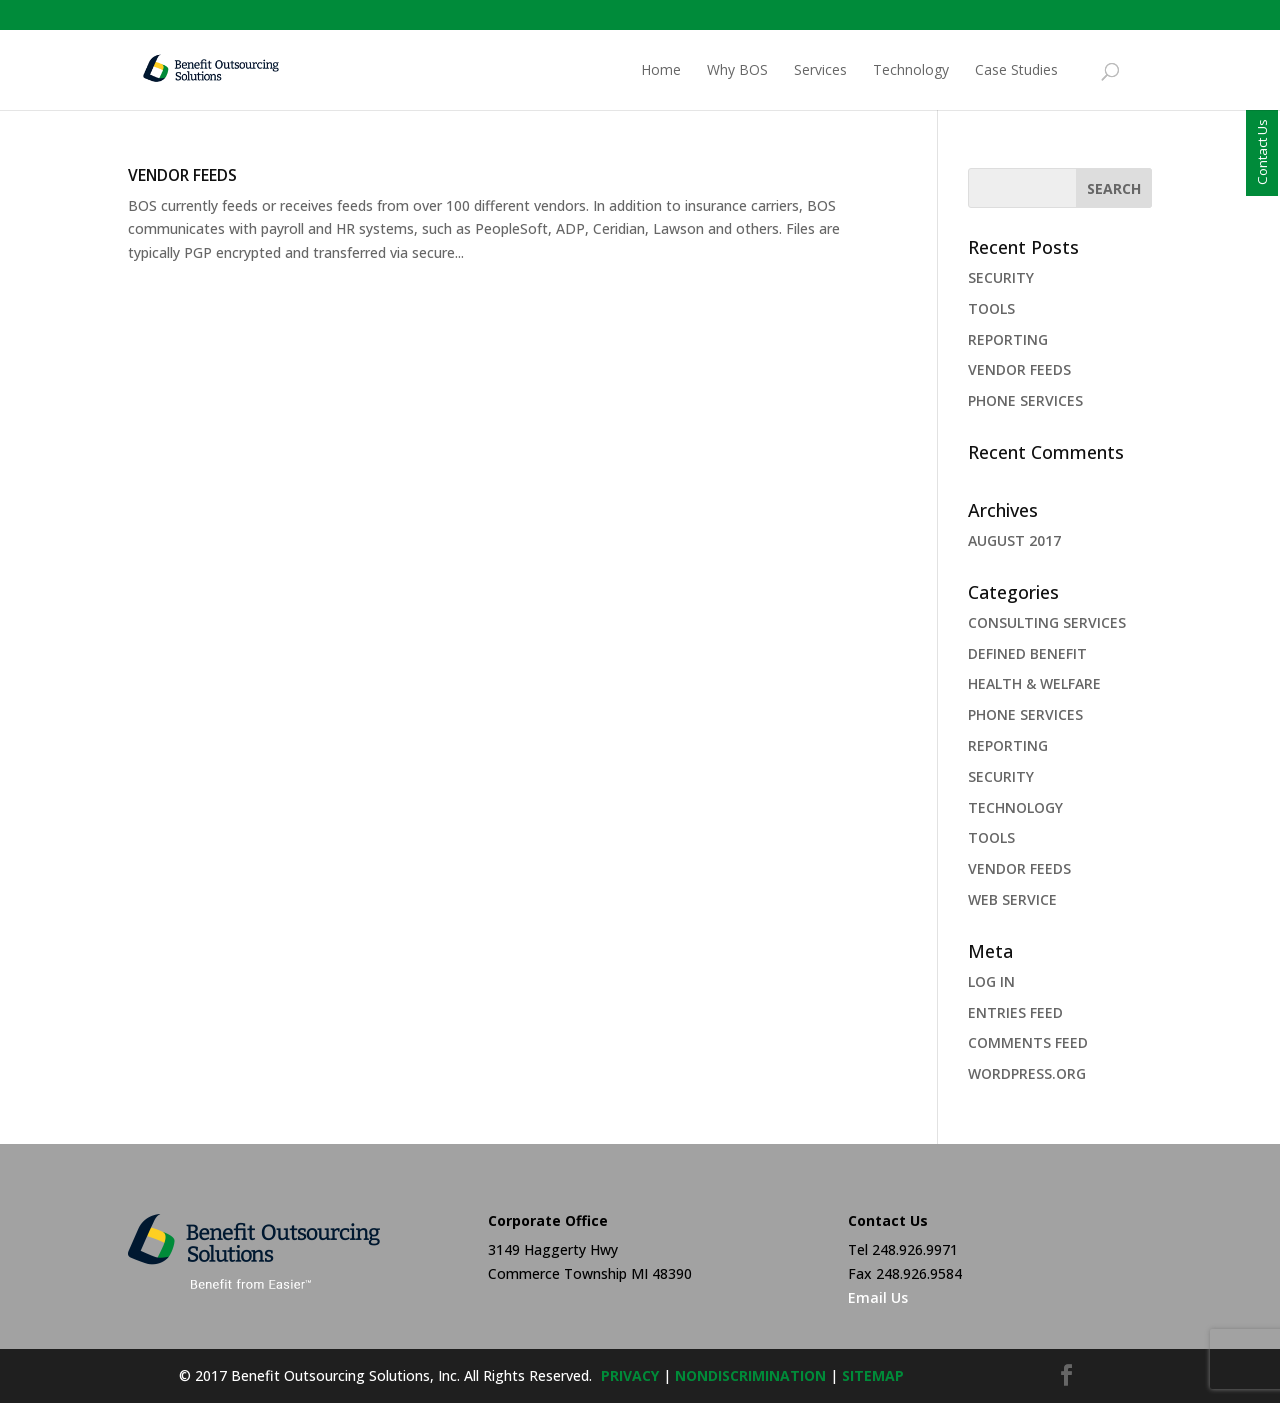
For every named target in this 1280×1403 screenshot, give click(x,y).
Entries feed (1015, 1012)
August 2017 (1014, 540)
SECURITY (1001, 277)
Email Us (878, 1297)
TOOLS (991, 308)
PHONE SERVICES (1025, 400)
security (1001, 776)
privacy (630, 1375)
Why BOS (737, 71)
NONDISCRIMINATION (750, 1375)
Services (820, 71)
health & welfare (1034, 683)
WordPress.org (1027, 1073)
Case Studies (1016, 71)
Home (661, 71)
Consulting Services (1047, 622)
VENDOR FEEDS (182, 175)
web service (1012, 899)
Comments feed (1028, 1042)
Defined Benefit (1027, 653)
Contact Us (1262, 152)
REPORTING (1008, 339)
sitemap (873, 1375)
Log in (991, 981)
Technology (911, 71)
